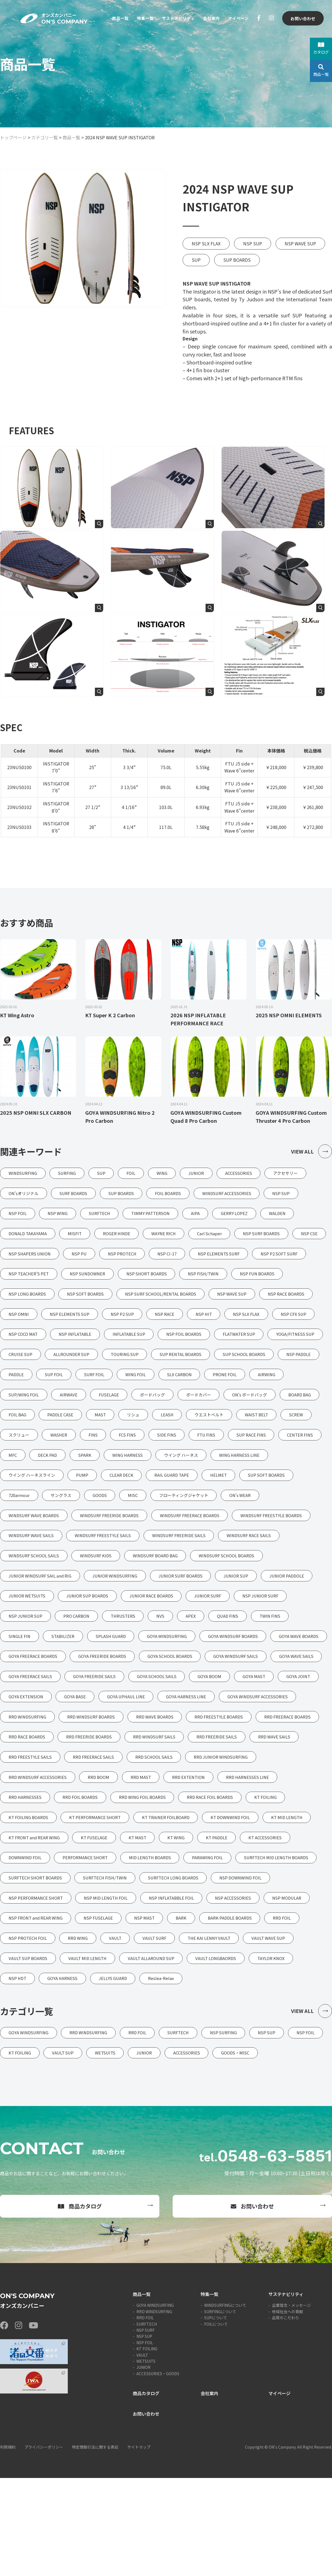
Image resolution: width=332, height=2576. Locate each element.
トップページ (13, 137)
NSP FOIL (144, 2440)
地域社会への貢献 (287, 2409)
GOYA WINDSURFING (155, 2403)
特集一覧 (139, 19)
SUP (196, 259)
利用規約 (7, 2545)
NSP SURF (145, 2428)
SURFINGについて (220, 2409)
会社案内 (209, 19)
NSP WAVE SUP (300, 243)
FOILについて (216, 2422)
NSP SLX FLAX (206, 243)
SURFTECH (146, 2422)
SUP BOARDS (237, 259)
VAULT (142, 2453)
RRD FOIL (145, 2415)
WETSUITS (145, 2459)
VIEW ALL (311, 1152)
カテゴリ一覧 (44, 137)
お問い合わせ (302, 19)
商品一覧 (113, 19)
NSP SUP (252, 243)
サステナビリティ (174, 19)
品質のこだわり (285, 2415)
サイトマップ (139, 2545)
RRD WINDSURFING (154, 2409)
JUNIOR (143, 2465)
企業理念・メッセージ (291, 2403)
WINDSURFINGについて (225, 2403)
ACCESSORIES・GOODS (157, 2471)
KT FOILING (146, 2446)
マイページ (237, 19)
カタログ (321, 48)
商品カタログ (80, 2304)
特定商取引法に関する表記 (95, 2545)
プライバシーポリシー (43, 2545)
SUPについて (215, 2415)
